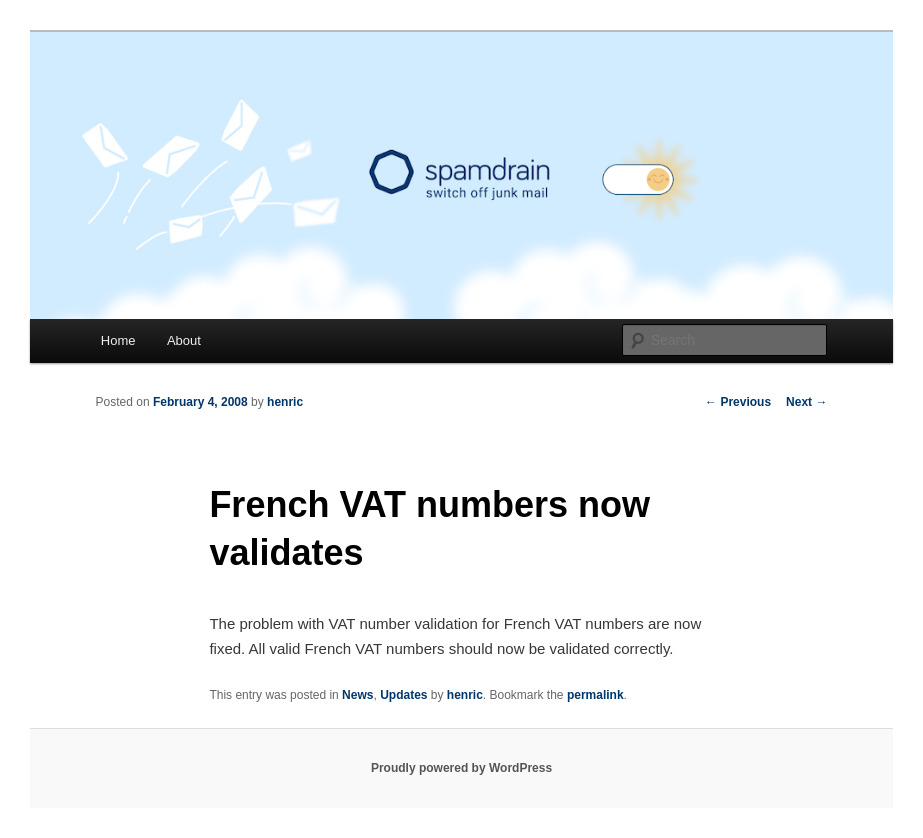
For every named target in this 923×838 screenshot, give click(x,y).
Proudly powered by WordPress (461, 768)
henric (285, 402)
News (357, 695)
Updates (403, 695)
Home (118, 340)
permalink (595, 695)
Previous (738, 402)
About (184, 340)
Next (806, 402)
